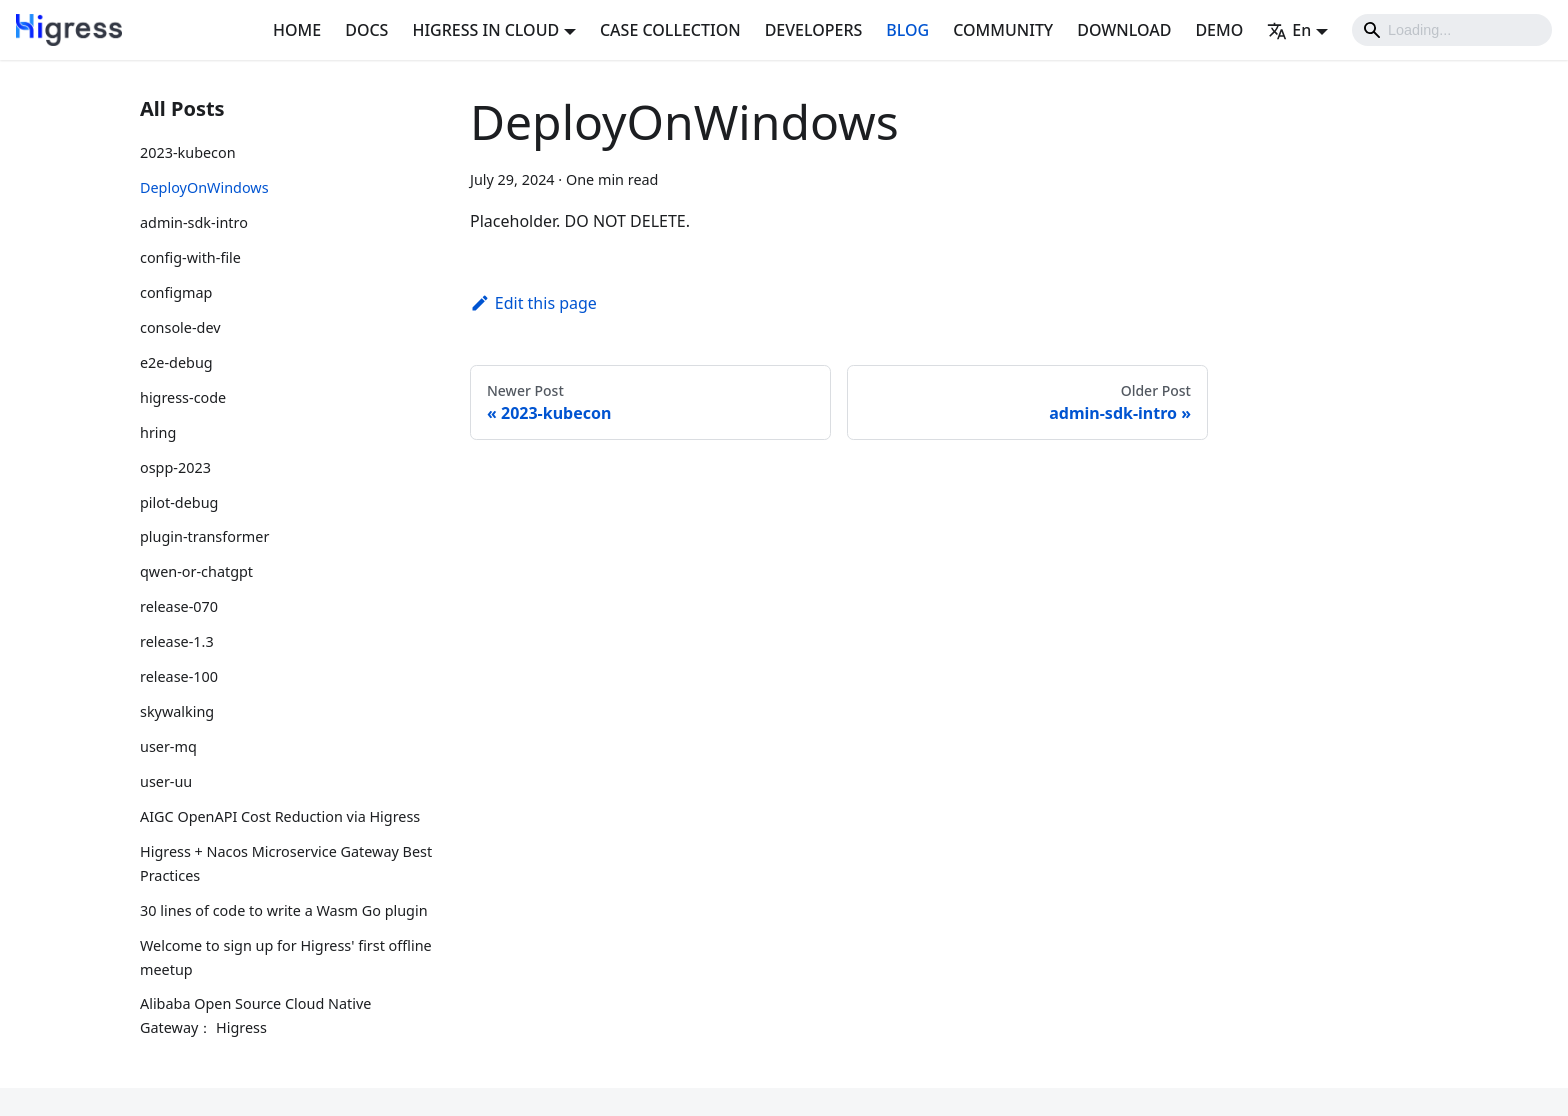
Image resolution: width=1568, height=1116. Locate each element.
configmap (176, 292)
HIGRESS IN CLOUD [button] (485, 30)
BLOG (907, 30)
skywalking (177, 711)
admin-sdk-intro (194, 222)
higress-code (183, 397)
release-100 (179, 676)
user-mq (168, 746)
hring (158, 432)
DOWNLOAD (1124, 30)
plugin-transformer (204, 536)
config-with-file (190, 257)
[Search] (1452, 30)
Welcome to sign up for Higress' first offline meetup (286, 957)
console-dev (180, 327)
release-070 (179, 606)
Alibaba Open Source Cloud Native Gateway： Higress (255, 1015)
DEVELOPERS (814, 30)
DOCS (366, 30)
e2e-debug (176, 362)
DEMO (1219, 30)
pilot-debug (179, 502)
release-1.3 (177, 641)
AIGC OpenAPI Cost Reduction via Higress (280, 816)
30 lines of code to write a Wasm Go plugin (284, 910)
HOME (297, 30)
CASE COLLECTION (670, 30)
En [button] (1289, 30)
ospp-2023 (175, 467)
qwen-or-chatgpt (196, 571)
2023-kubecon (188, 152)
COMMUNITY (1003, 30)
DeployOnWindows (204, 187)
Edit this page (533, 303)
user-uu (166, 781)
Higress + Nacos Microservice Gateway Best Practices (286, 863)
